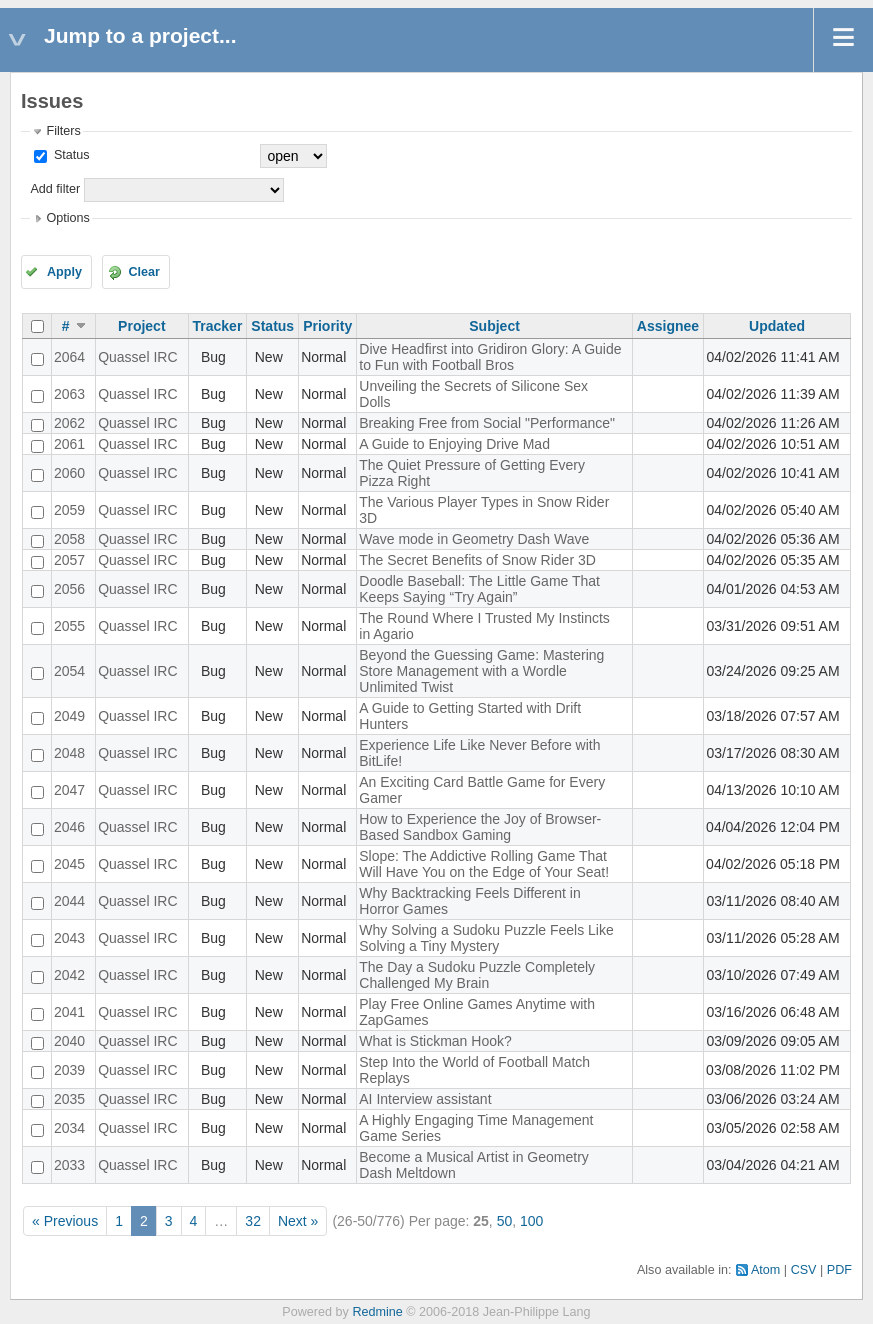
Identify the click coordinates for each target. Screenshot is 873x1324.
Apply (64, 272)
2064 (69, 357)
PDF (839, 1270)
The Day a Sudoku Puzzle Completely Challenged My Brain (477, 975)
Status (69, 155)
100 (531, 1221)
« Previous (65, 1221)
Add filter (55, 189)
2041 (69, 1012)
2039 (69, 1070)
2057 (69, 560)
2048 (69, 753)
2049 (69, 716)
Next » (298, 1221)
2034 (69, 1128)
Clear (144, 272)
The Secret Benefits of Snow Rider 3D (477, 560)
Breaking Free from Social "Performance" (487, 423)
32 (253, 1221)
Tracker (218, 326)
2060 (69, 473)
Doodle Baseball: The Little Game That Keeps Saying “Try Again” (479, 589)
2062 (69, 423)
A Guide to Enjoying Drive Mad (454, 444)
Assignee (668, 326)
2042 (69, 975)
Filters (63, 131)
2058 (69, 539)
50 (505, 1221)
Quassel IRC (137, 357)
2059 (69, 510)
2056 (69, 589)
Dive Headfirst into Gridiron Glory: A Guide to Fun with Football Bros (490, 357)
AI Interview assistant (425, 1099)
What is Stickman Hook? (435, 1041)
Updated (777, 326)
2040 (69, 1041)
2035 (69, 1099)
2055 (69, 626)
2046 (69, 827)
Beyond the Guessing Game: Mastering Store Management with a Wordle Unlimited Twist (481, 671)
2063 (69, 394)
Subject (494, 326)
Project (141, 326)
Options (67, 218)
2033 (69, 1165)
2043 (69, 938)
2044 (69, 901)
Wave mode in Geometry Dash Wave (474, 539)
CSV (804, 1270)
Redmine (377, 1312)
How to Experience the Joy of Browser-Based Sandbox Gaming (480, 827)
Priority (327, 326)
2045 (69, 864)
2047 (69, 790)
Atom (765, 1270)
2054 (69, 671)
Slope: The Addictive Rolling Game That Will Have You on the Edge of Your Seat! (484, 864)
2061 (69, 444)
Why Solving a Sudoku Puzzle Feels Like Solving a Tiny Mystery (486, 938)
